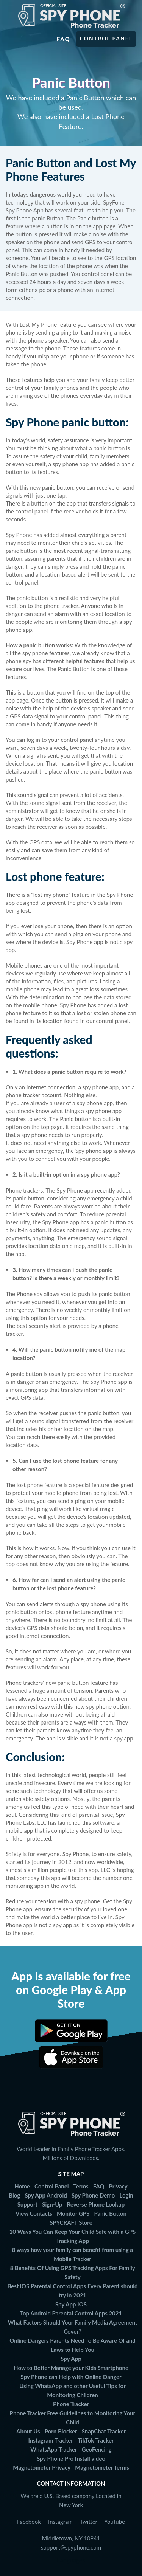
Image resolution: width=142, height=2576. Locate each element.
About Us (28, 2431)
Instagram (60, 2521)
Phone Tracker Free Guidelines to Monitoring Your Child (72, 2418)
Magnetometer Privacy (41, 2467)
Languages (71, 2560)
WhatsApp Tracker (53, 2449)
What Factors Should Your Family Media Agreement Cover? (72, 2327)
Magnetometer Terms (102, 2467)
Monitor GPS (73, 2213)
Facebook (29, 2521)
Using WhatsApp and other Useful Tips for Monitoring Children (72, 2390)
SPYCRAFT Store (71, 2222)
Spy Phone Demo (93, 2195)
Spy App (71, 2358)
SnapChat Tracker (104, 2431)
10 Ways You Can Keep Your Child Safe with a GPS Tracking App (72, 2236)
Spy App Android (46, 2195)
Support (27, 2204)
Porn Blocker (61, 2431)
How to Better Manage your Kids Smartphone (71, 2367)
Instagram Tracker (50, 2440)
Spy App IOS (71, 2304)
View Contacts (34, 2213)
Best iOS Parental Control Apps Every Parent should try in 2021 (73, 2290)
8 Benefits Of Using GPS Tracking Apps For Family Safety (72, 2272)
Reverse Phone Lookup (96, 2204)
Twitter (88, 2521)
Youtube (114, 2521)
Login (126, 2195)
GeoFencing (97, 2449)
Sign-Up (52, 2204)
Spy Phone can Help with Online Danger (70, 2376)
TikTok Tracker (96, 2440)
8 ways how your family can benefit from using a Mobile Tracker (72, 2254)
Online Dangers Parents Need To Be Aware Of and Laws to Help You (72, 2345)
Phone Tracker (71, 2404)
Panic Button (110, 2213)
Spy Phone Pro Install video (71, 2458)
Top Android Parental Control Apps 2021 (71, 2313)
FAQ (99, 2186)
